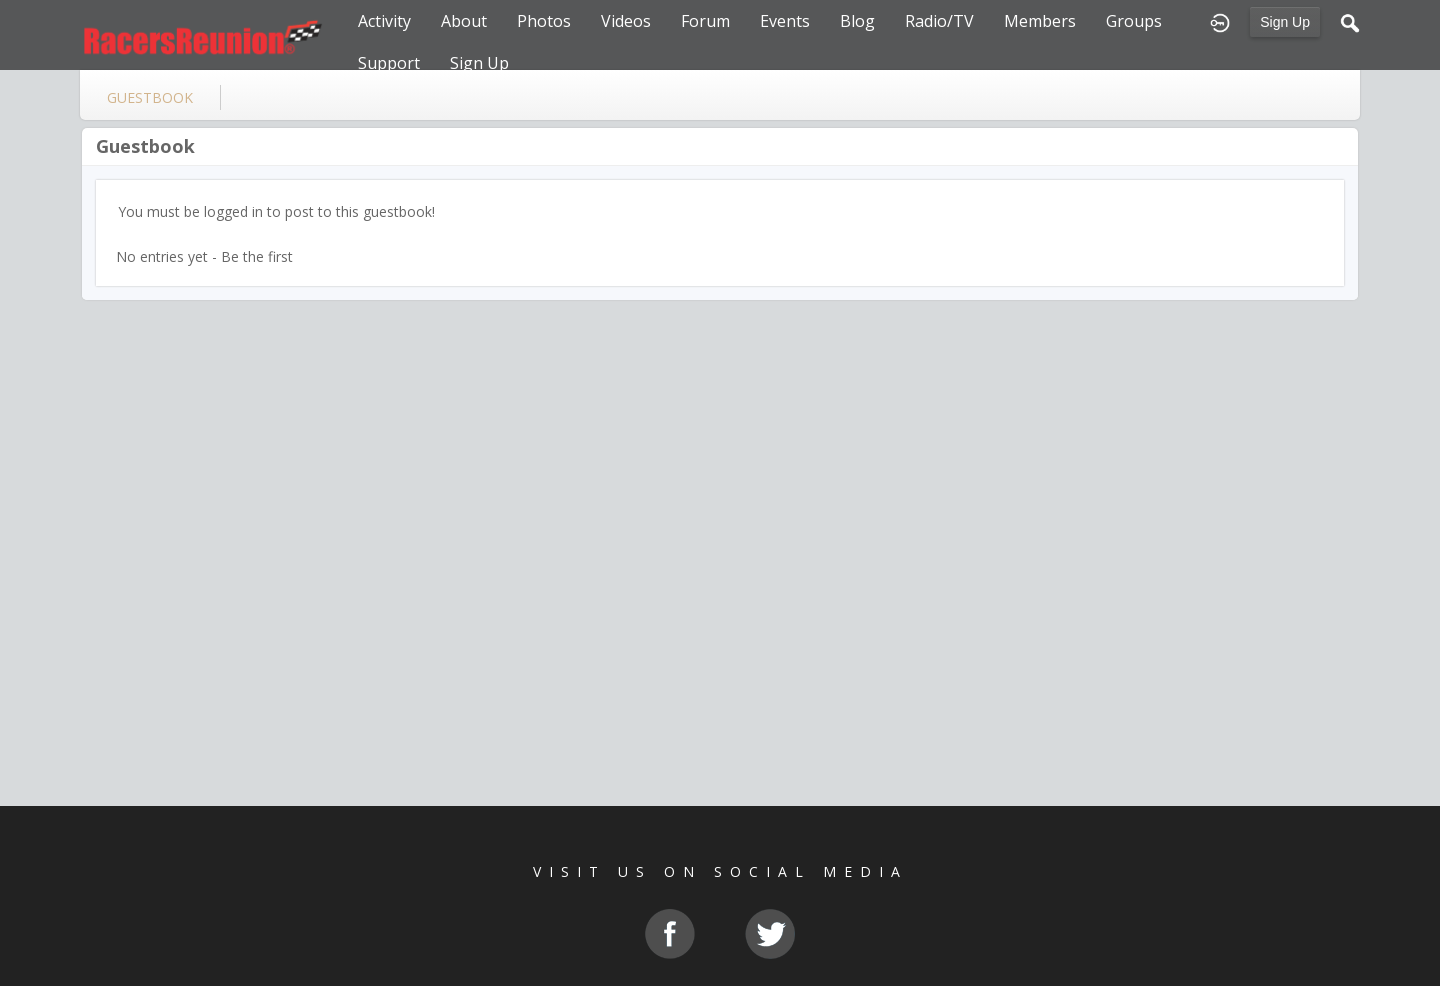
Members (1040, 21)
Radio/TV (939, 21)
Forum (705, 21)
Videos (626, 21)
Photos (544, 21)
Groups (1134, 21)
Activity (384, 21)
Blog (857, 21)
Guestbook (145, 146)
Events (785, 21)
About (464, 21)
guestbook (150, 97)
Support (389, 63)
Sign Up (1285, 22)
